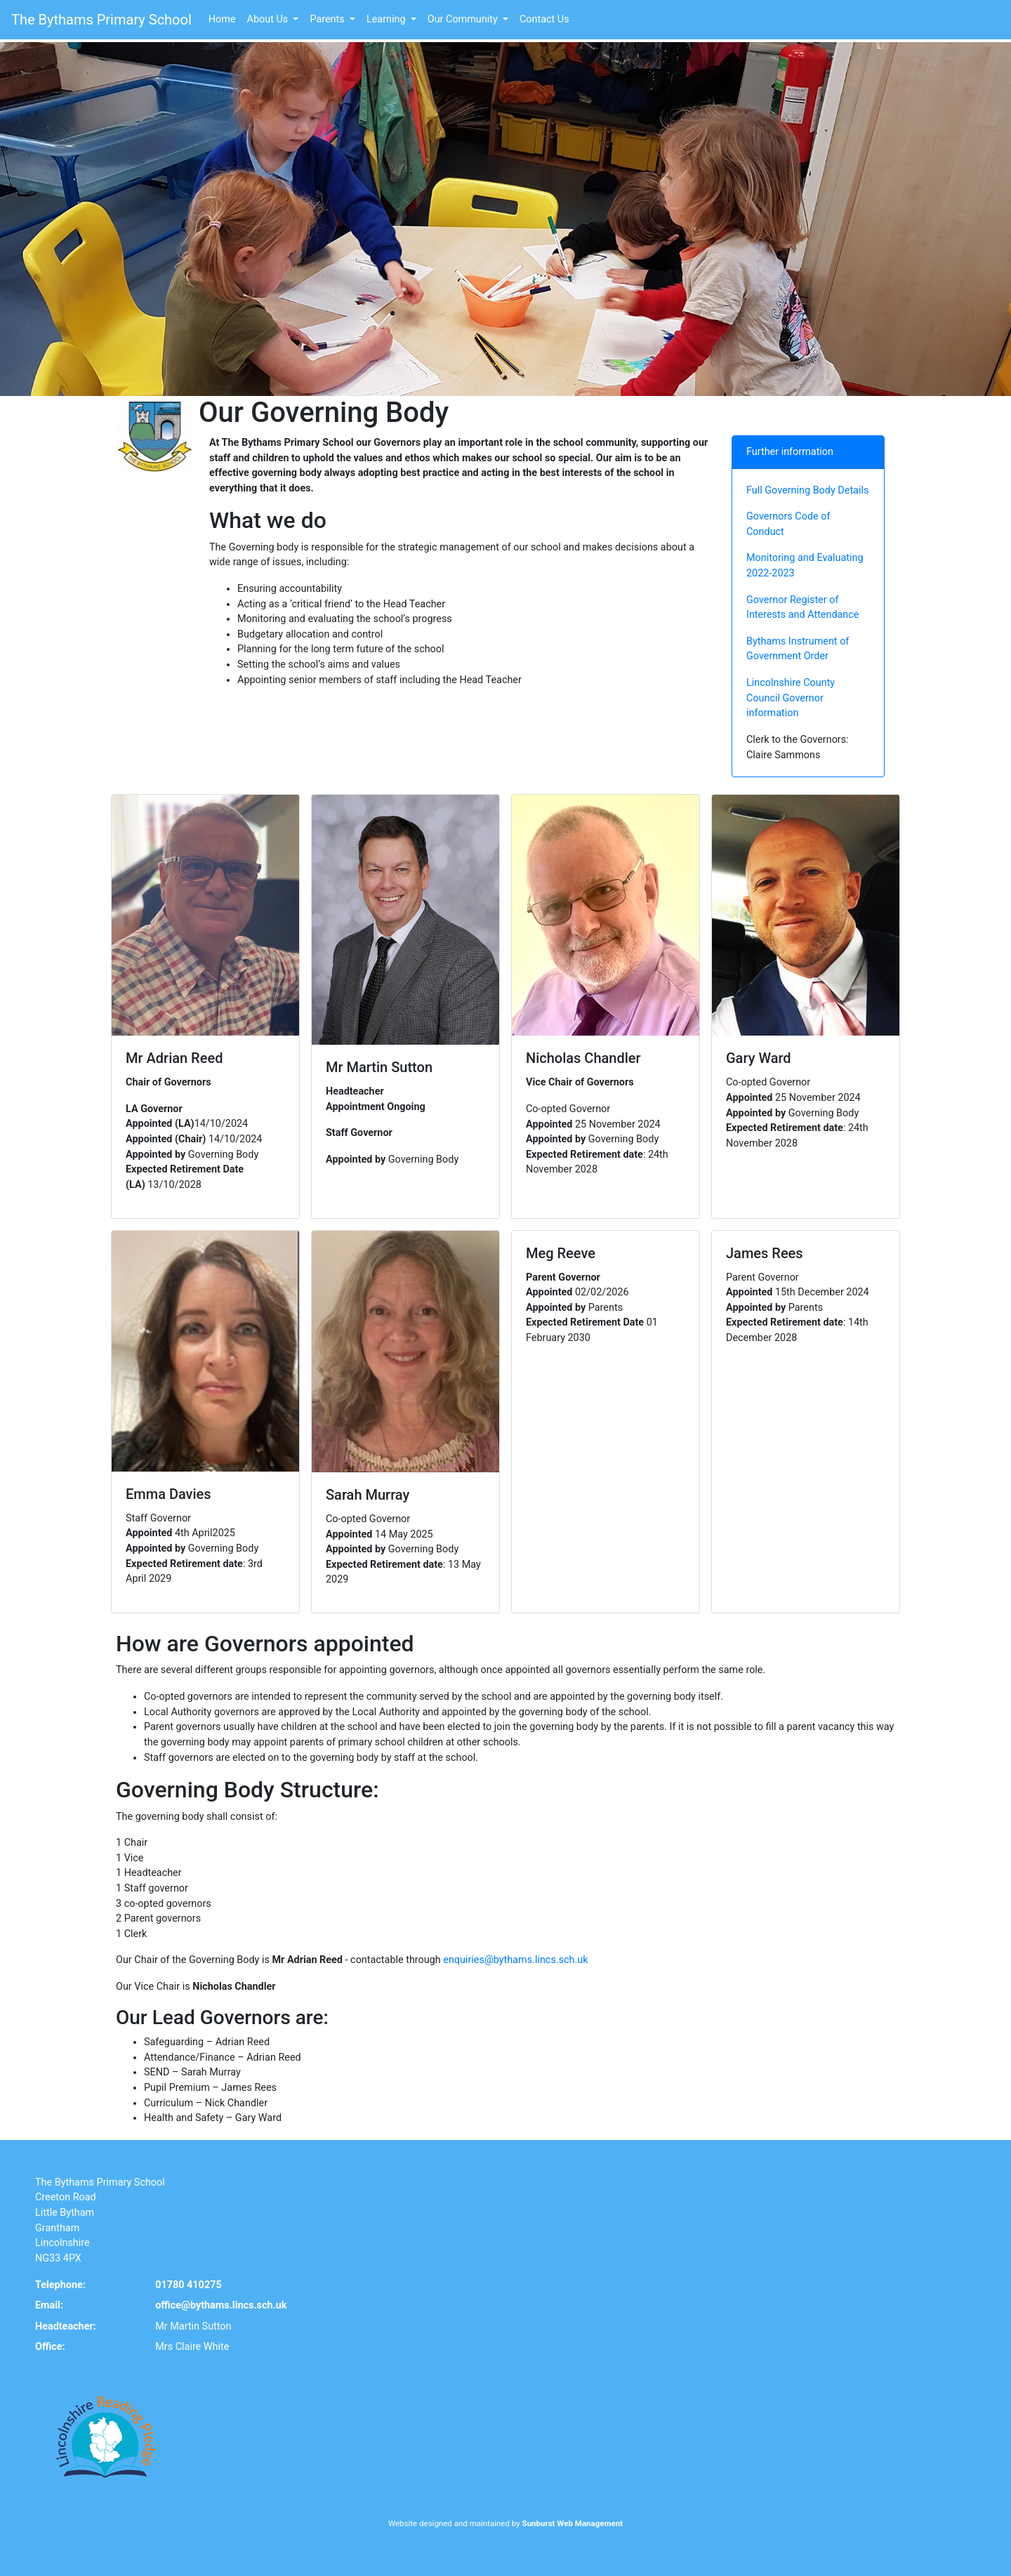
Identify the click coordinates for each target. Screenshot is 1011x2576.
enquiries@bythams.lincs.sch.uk (515, 1960)
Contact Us (544, 19)
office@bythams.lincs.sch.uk (220, 2305)
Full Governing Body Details (807, 490)
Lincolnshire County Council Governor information (790, 698)
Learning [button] (387, 19)
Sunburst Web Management (572, 2523)
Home (222, 19)
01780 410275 (188, 2285)
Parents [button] (328, 19)
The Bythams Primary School (101, 19)
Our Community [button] (464, 19)
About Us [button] (269, 19)
